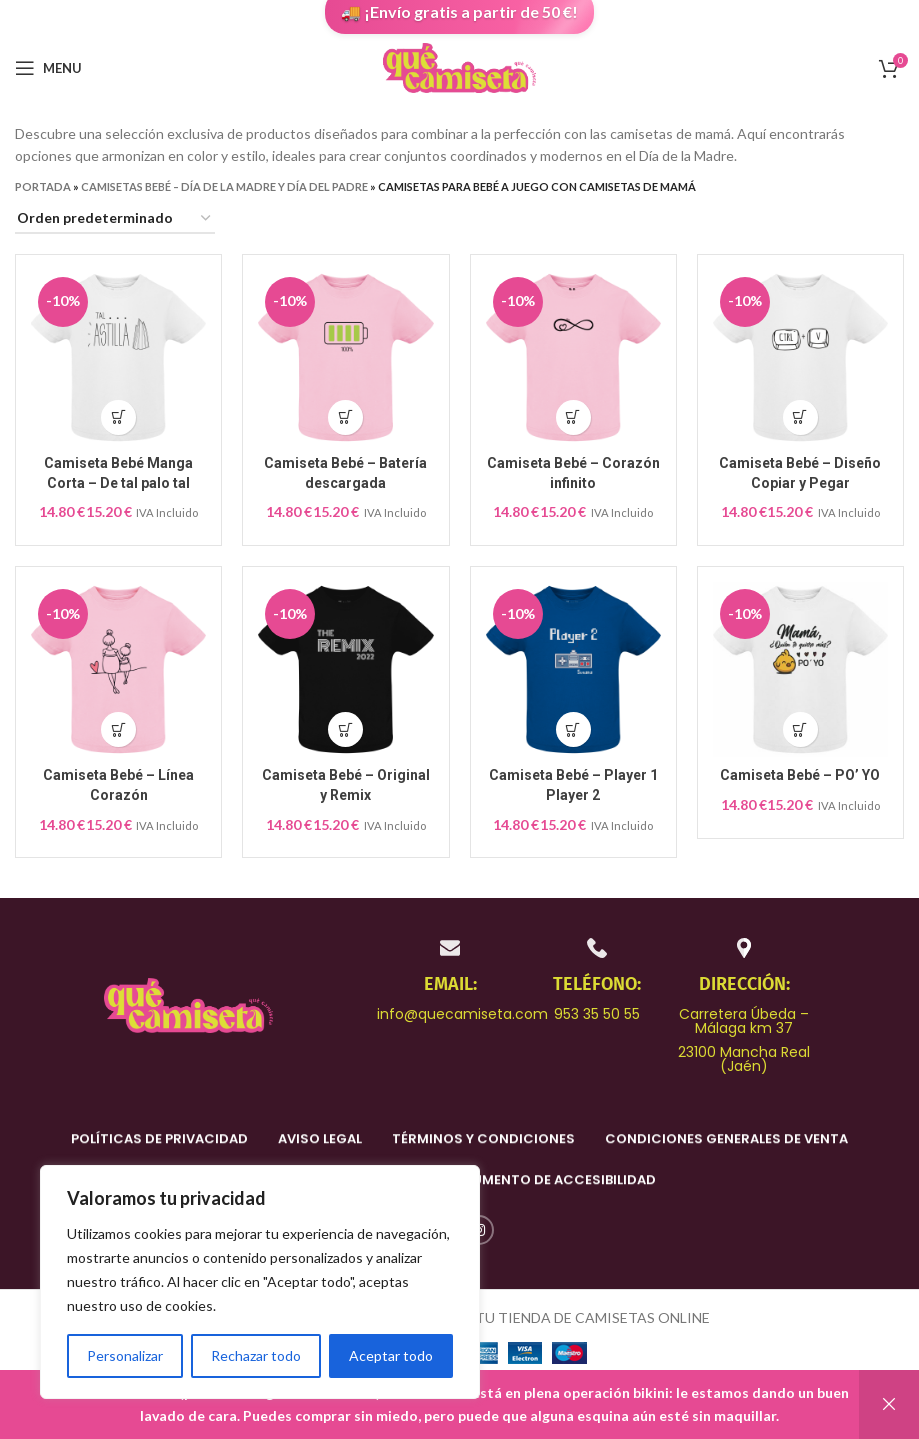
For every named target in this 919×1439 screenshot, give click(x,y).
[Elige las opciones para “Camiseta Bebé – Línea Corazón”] (118, 729)
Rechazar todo (256, 1355)
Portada (43, 186)
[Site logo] (459, 66)
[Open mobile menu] (48, 68)
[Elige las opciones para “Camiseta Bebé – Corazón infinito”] (573, 417)
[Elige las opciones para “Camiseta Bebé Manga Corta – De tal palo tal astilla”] (118, 417)
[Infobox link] (450, 979)
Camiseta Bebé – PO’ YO (800, 775)
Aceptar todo (391, 1355)
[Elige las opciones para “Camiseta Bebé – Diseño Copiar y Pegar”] (800, 417)
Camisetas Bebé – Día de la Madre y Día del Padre (224, 186)
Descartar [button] (889, 1404)
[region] (260, 1282)
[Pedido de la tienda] (115, 219)
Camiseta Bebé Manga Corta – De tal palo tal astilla (118, 482)
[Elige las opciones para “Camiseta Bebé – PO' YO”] (800, 729)
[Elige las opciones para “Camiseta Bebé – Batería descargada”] (345, 417)
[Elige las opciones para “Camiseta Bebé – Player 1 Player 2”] (573, 729)
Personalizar (125, 1355)
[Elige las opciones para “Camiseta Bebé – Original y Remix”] (345, 729)
